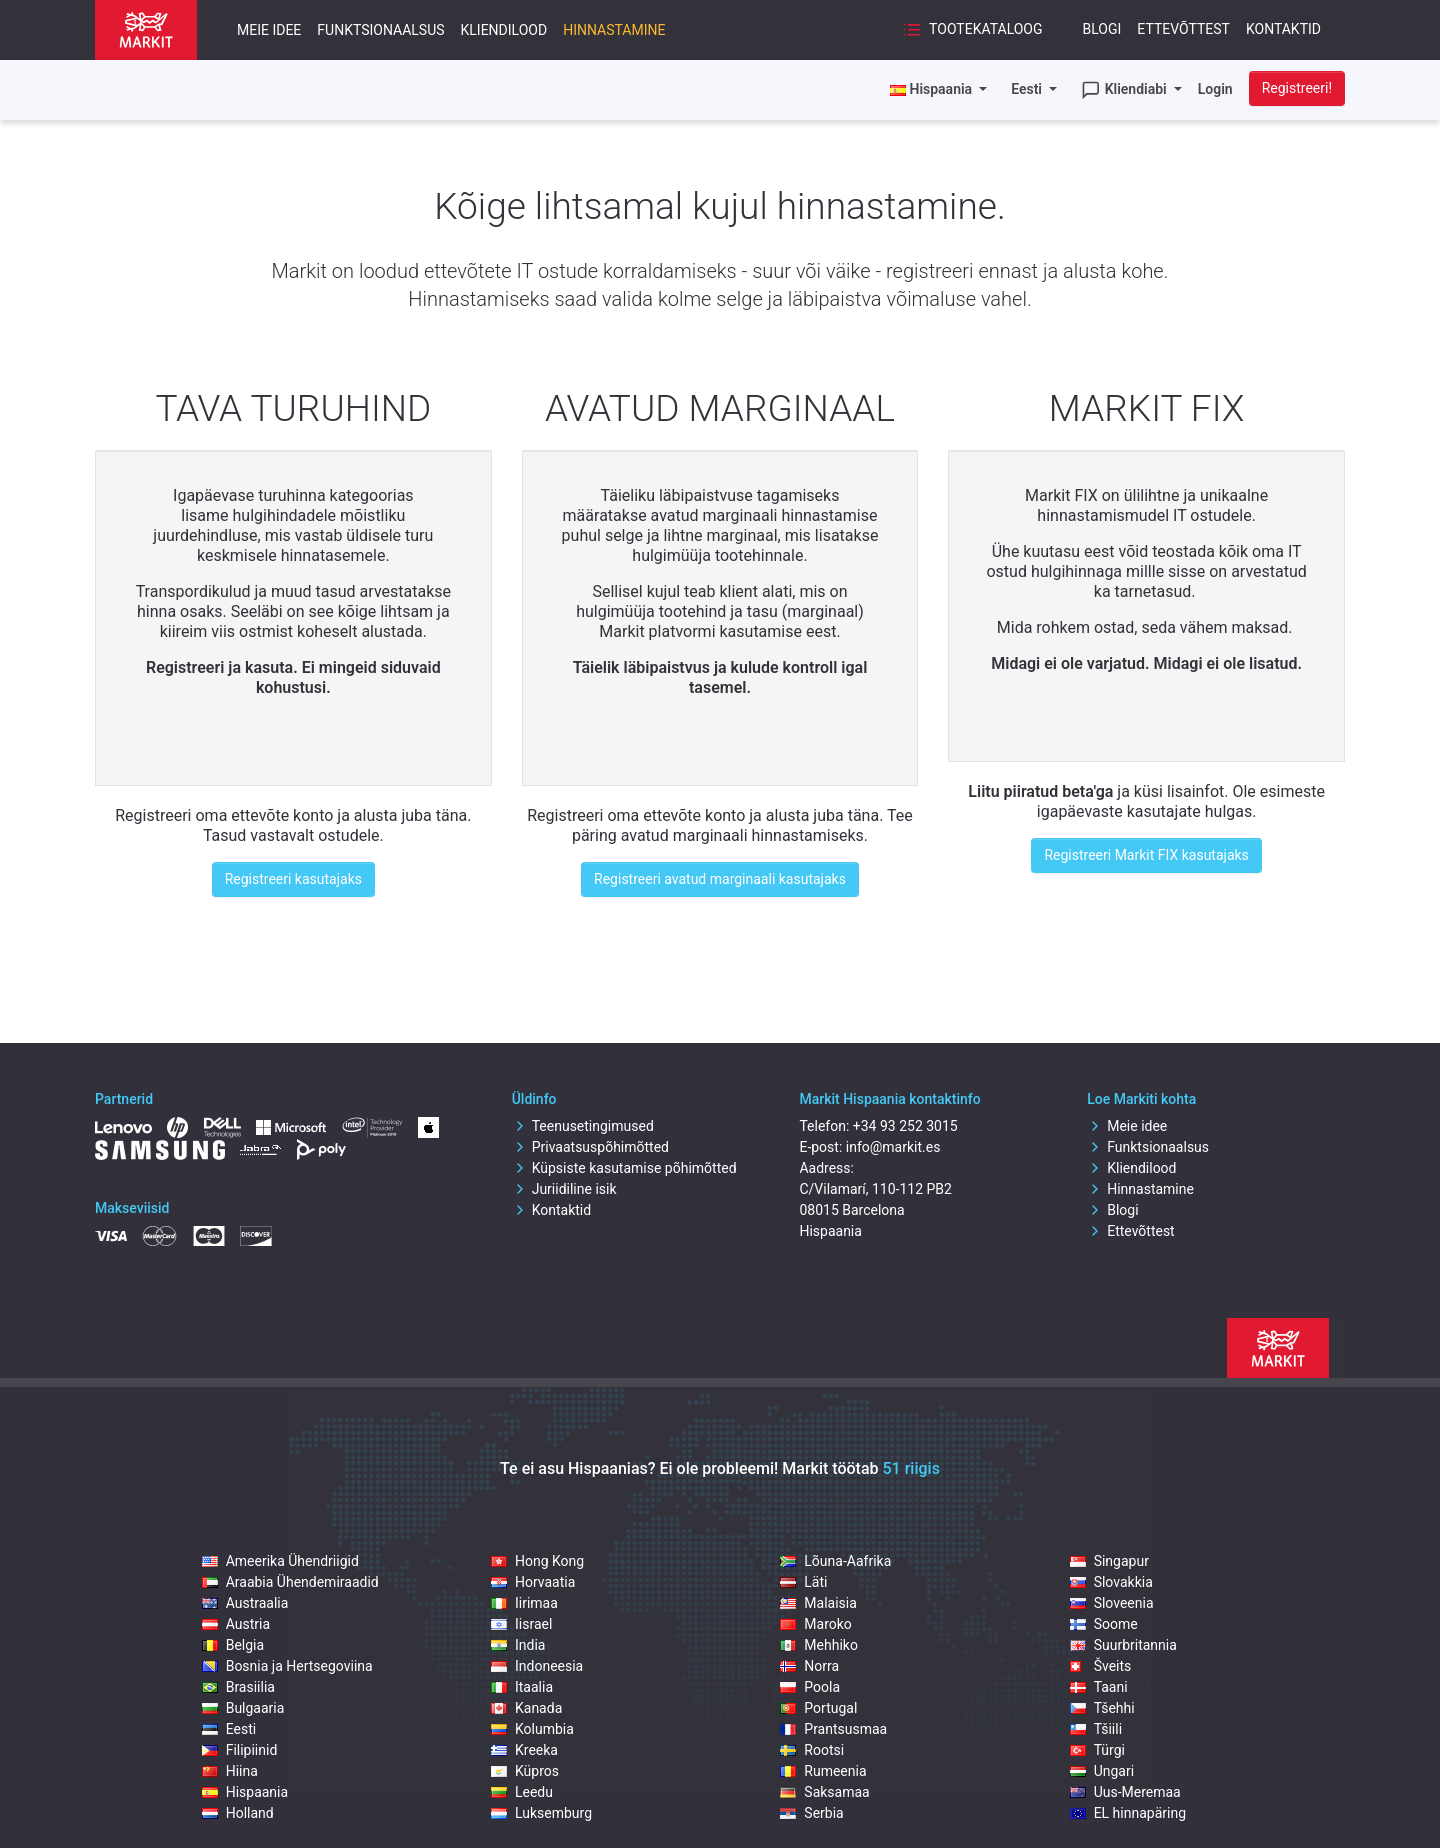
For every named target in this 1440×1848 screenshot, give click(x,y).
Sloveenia (1112, 1603)
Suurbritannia (1123, 1645)
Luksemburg (541, 1813)
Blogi (1102, 29)
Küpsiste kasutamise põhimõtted (624, 1168)
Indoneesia (537, 1666)
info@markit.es (893, 1147)
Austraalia (245, 1603)
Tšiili (1096, 1729)
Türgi (1097, 1750)
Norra (809, 1666)
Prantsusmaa (833, 1729)
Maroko (816, 1624)
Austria (236, 1624)
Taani (1099, 1687)
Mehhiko (819, 1645)
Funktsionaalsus (380, 30)
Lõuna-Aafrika (835, 1561)
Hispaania (245, 1792)
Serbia (811, 1813)
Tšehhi (1102, 1708)
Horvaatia (533, 1582)
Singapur (1109, 1561)
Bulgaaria (243, 1708)
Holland (238, 1813)
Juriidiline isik (564, 1189)
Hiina (230, 1771)
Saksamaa (824, 1792)
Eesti (1028, 89)
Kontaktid (1283, 29)
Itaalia (522, 1687)
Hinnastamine (614, 30)
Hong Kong (537, 1561)
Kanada (526, 1708)
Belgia (233, 1645)
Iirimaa (524, 1603)
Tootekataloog (972, 30)
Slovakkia (1111, 1582)
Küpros (525, 1771)
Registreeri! (1297, 88)
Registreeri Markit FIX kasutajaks (1146, 855)
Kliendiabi (1125, 90)
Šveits (1101, 1666)
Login (1215, 89)
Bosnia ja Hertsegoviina (287, 1666)
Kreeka (524, 1750)
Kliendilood (504, 30)
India (518, 1645)
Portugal (818, 1708)
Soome (1104, 1624)
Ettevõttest (1183, 29)
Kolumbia (532, 1729)
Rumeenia (823, 1771)
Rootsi (812, 1750)
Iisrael (521, 1624)
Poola (810, 1687)
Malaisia (818, 1603)
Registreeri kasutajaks (293, 879)
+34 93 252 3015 (905, 1126)
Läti (803, 1582)
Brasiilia (238, 1687)
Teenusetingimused (583, 1126)
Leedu (522, 1792)
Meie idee (269, 30)
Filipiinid (240, 1750)
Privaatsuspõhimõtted (590, 1147)
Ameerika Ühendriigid (280, 1561)
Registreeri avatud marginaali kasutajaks (720, 879)
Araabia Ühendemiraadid (290, 1582)
